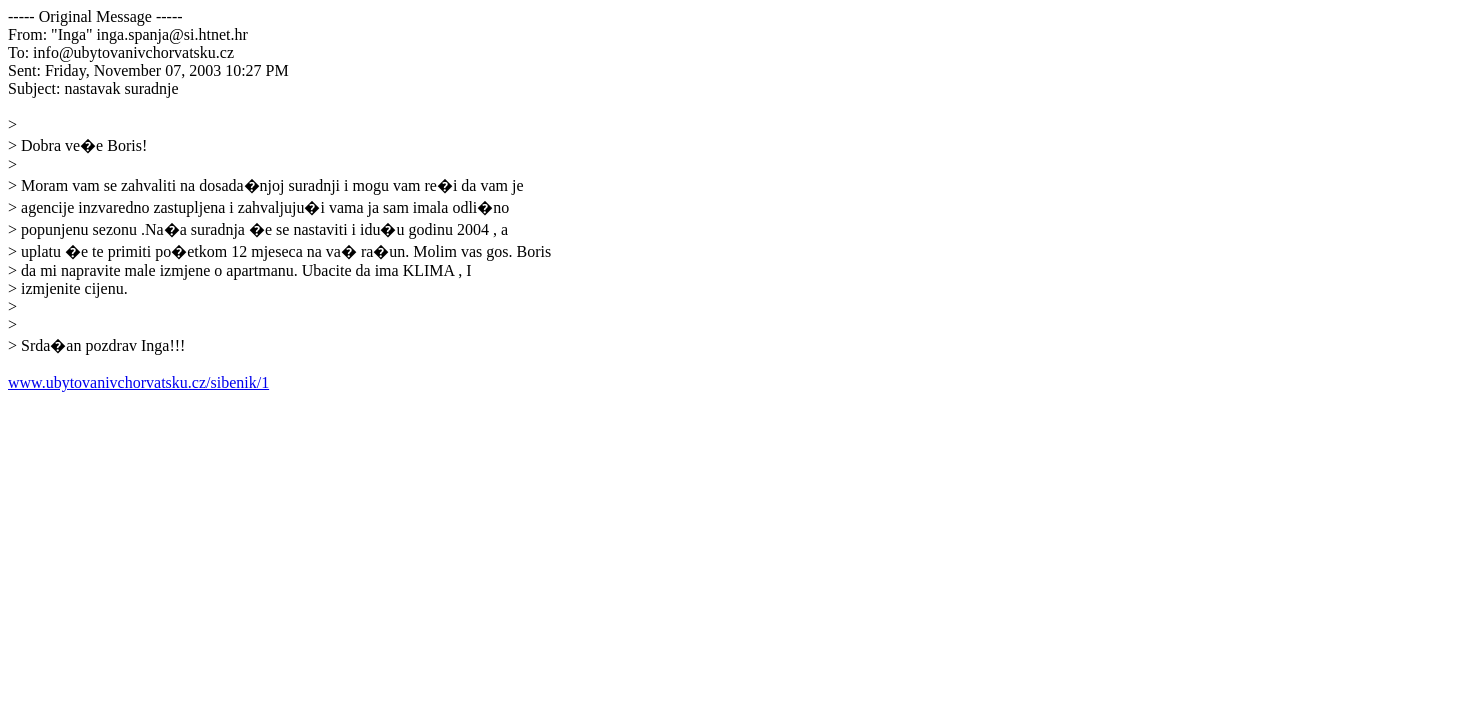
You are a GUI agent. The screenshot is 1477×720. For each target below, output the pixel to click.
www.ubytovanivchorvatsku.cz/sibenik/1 (138, 382)
